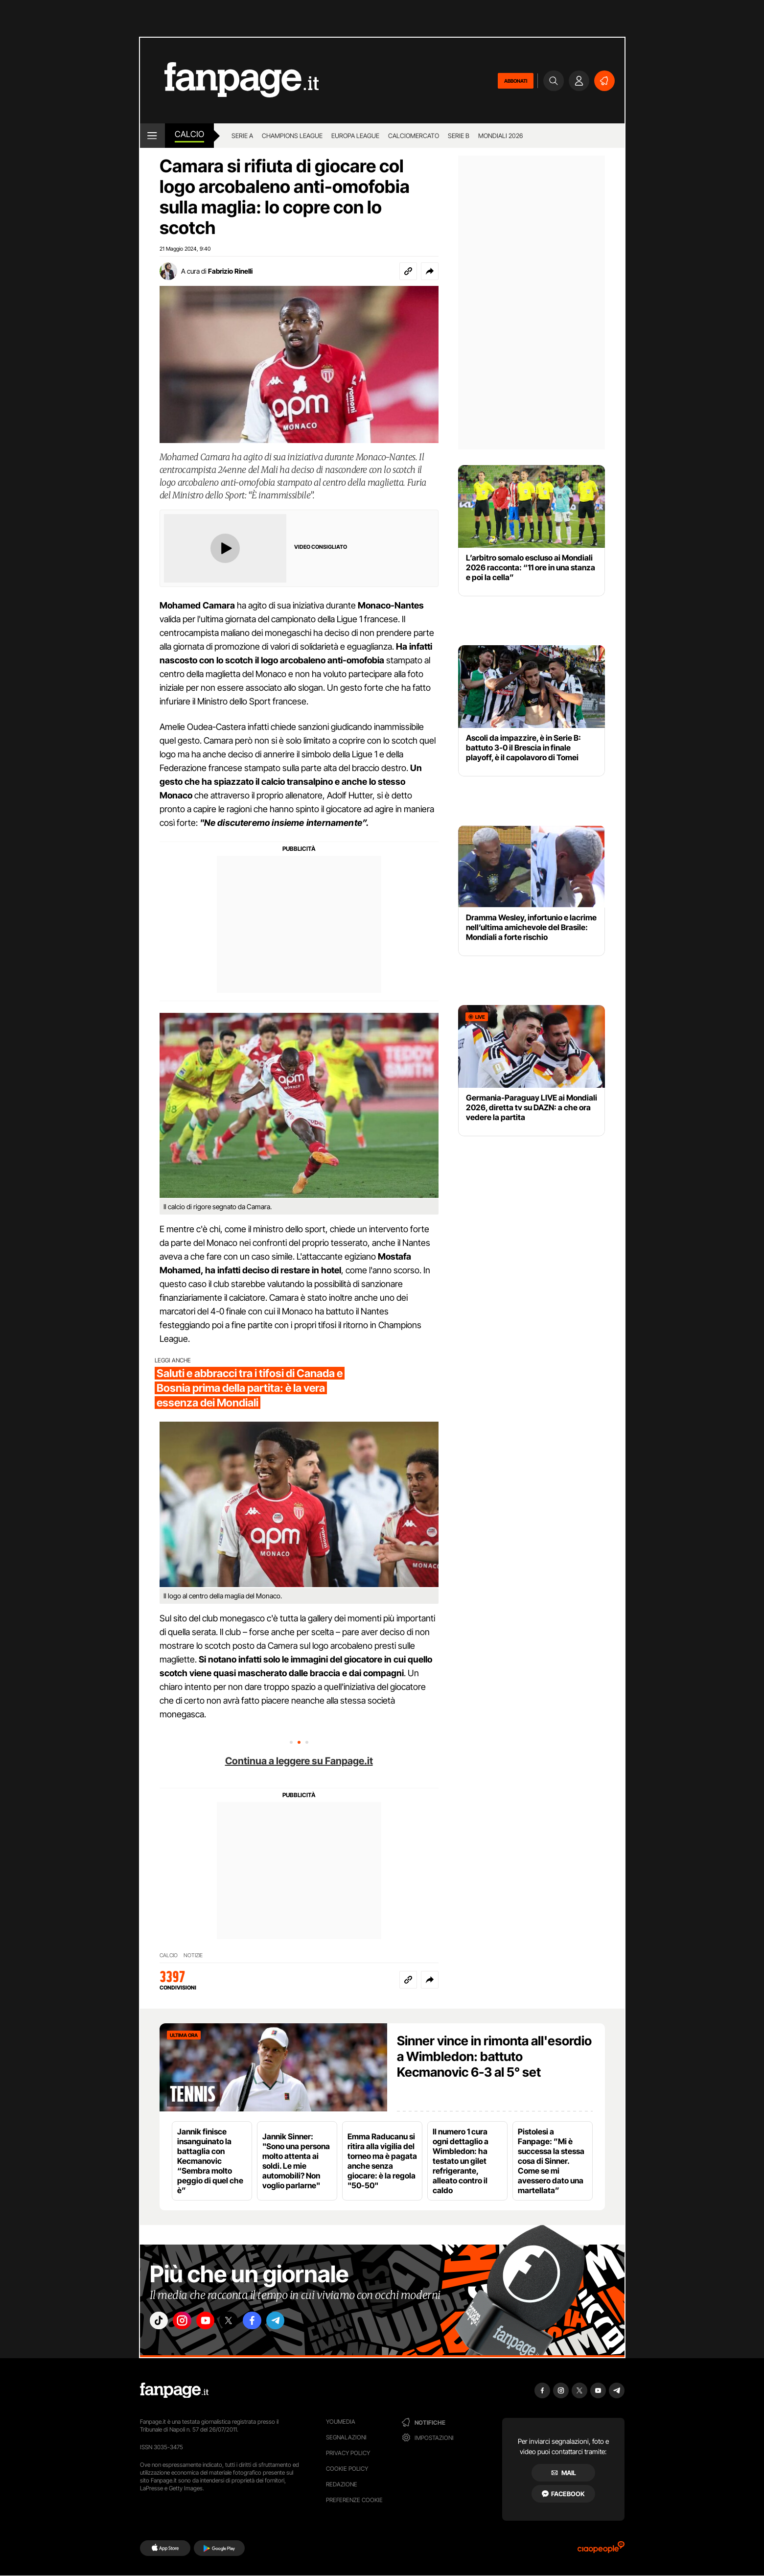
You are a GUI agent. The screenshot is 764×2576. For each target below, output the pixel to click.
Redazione (341, 2484)
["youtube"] (216, 2323)
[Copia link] (408, 271)
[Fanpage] (174, 2390)
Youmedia (340, 2421)
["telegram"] (298, 2323)
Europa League (355, 136)
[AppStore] (165, 2548)
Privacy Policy (348, 2453)
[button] (430, 271)
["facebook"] (270, 2323)
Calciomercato (413, 136)
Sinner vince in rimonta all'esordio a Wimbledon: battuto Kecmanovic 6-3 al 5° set (494, 2056)
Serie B (458, 136)
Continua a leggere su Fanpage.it (299, 1761)
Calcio (189, 134)
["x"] (243, 2323)
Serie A (242, 136)
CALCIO (169, 1955)
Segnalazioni (346, 2437)
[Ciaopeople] (601, 2550)
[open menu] (152, 135)
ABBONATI (515, 81)
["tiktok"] (161, 2323)
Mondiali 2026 (500, 136)
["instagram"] (188, 2323)
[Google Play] (219, 2548)
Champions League (292, 136)
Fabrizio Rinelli (230, 271)
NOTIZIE (193, 1955)
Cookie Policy (347, 2468)
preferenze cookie (354, 2500)
